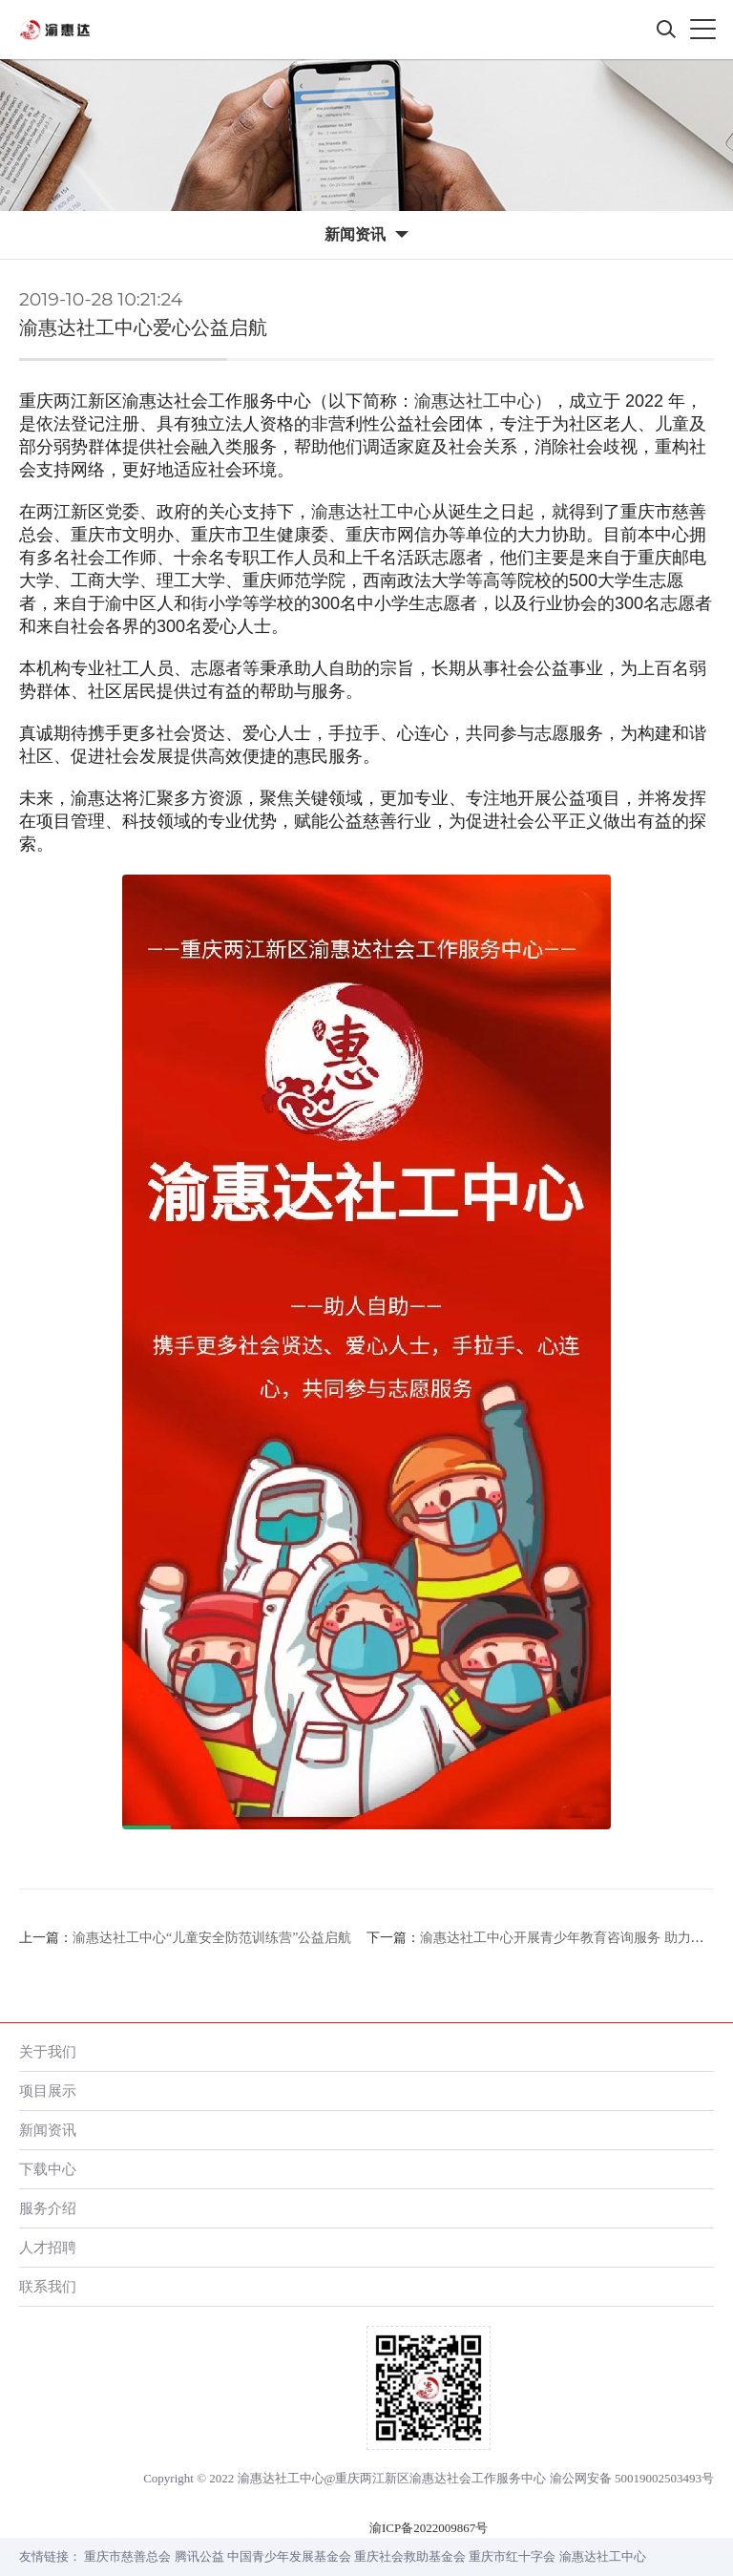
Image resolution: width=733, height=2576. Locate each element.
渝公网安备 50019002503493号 (632, 2478)
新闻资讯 (47, 2130)
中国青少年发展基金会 (289, 2556)
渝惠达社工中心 (474, 401)
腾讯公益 (199, 2556)
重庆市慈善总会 (127, 2556)
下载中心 (47, 2169)
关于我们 (47, 2051)
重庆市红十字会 (512, 2556)
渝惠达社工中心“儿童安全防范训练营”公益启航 (212, 1938)
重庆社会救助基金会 (410, 2556)
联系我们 (47, 2286)
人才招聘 (47, 2247)
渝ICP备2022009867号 (428, 2528)
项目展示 (47, 2090)
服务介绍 (47, 2208)
